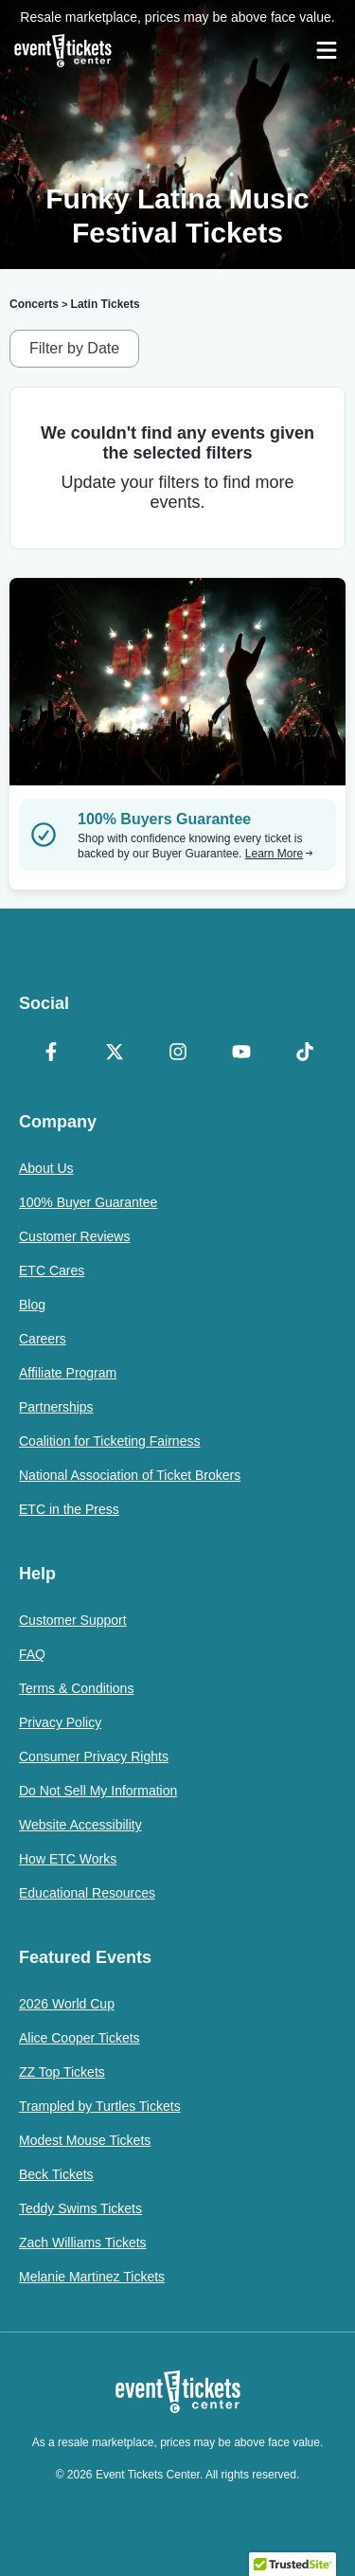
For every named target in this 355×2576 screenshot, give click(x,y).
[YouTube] (241, 1053)
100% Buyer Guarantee (88, 1202)
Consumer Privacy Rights (94, 1756)
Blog (32, 1304)
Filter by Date (74, 348)
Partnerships (56, 1406)
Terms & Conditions (76, 1688)
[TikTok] (304, 1053)
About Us (46, 1168)
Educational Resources (87, 1892)
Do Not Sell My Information (98, 1790)
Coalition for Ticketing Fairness (109, 1441)
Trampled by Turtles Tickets (100, 2106)
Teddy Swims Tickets (80, 2208)
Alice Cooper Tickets (79, 2037)
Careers (42, 1338)
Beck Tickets (56, 2174)
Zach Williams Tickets (83, 2242)
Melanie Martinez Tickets (92, 2276)
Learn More (279, 853)
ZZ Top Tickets (62, 2072)
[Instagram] (177, 1053)
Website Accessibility (80, 1824)
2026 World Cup (67, 2003)
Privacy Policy (60, 1722)
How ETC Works (67, 1858)
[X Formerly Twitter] (114, 1053)
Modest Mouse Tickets (85, 2140)
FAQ (32, 1654)
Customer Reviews (74, 1236)
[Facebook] (50, 1053)
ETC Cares (51, 1270)
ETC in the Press (69, 1509)
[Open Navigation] (326, 50)
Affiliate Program (67, 1372)
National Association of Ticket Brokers (129, 1475)
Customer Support (73, 1620)
